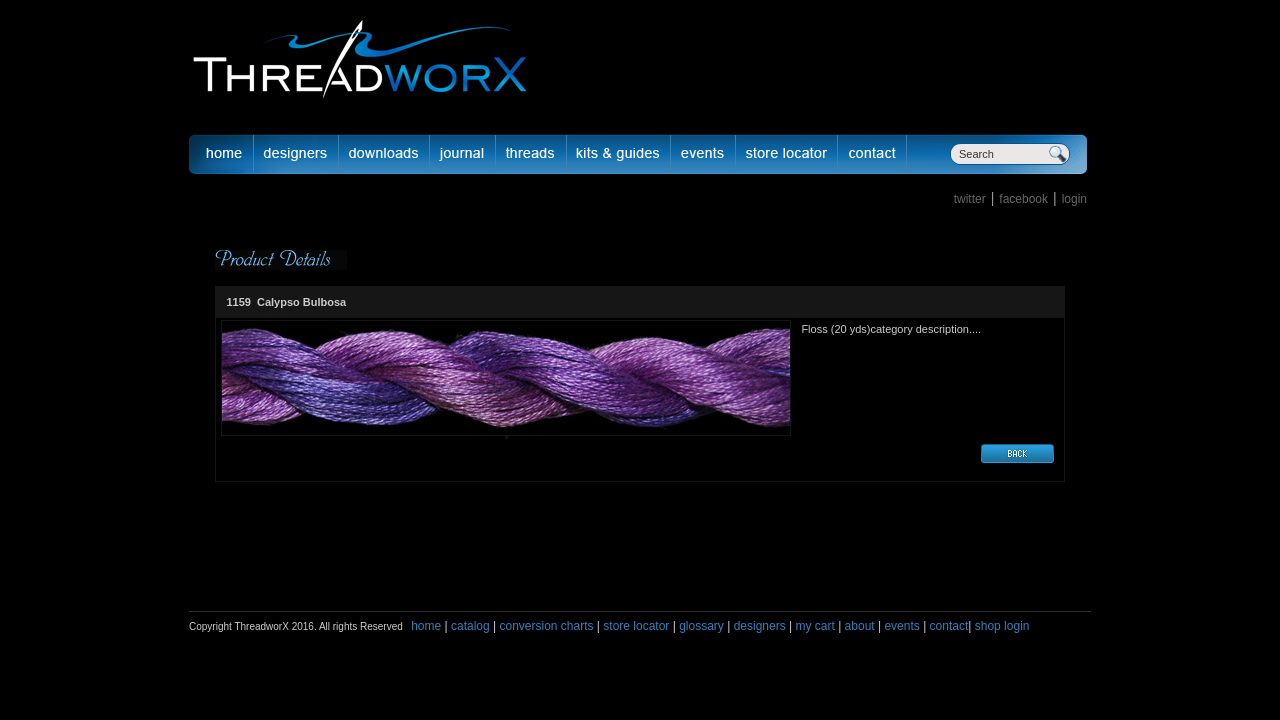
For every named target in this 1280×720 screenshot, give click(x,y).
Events (703, 154)
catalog (470, 626)
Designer (296, 154)
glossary (701, 626)
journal (463, 154)
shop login (1000, 626)
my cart (814, 626)
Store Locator (787, 154)
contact (949, 626)
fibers (531, 154)
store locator (636, 626)
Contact (872, 154)
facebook (1023, 199)
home (426, 626)
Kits (619, 154)
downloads (384, 154)
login (1074, 199)
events (901, 626)
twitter (970, 199)
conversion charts (546, 626)
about (860, 626)
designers (760, 626)
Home (221, 154)
